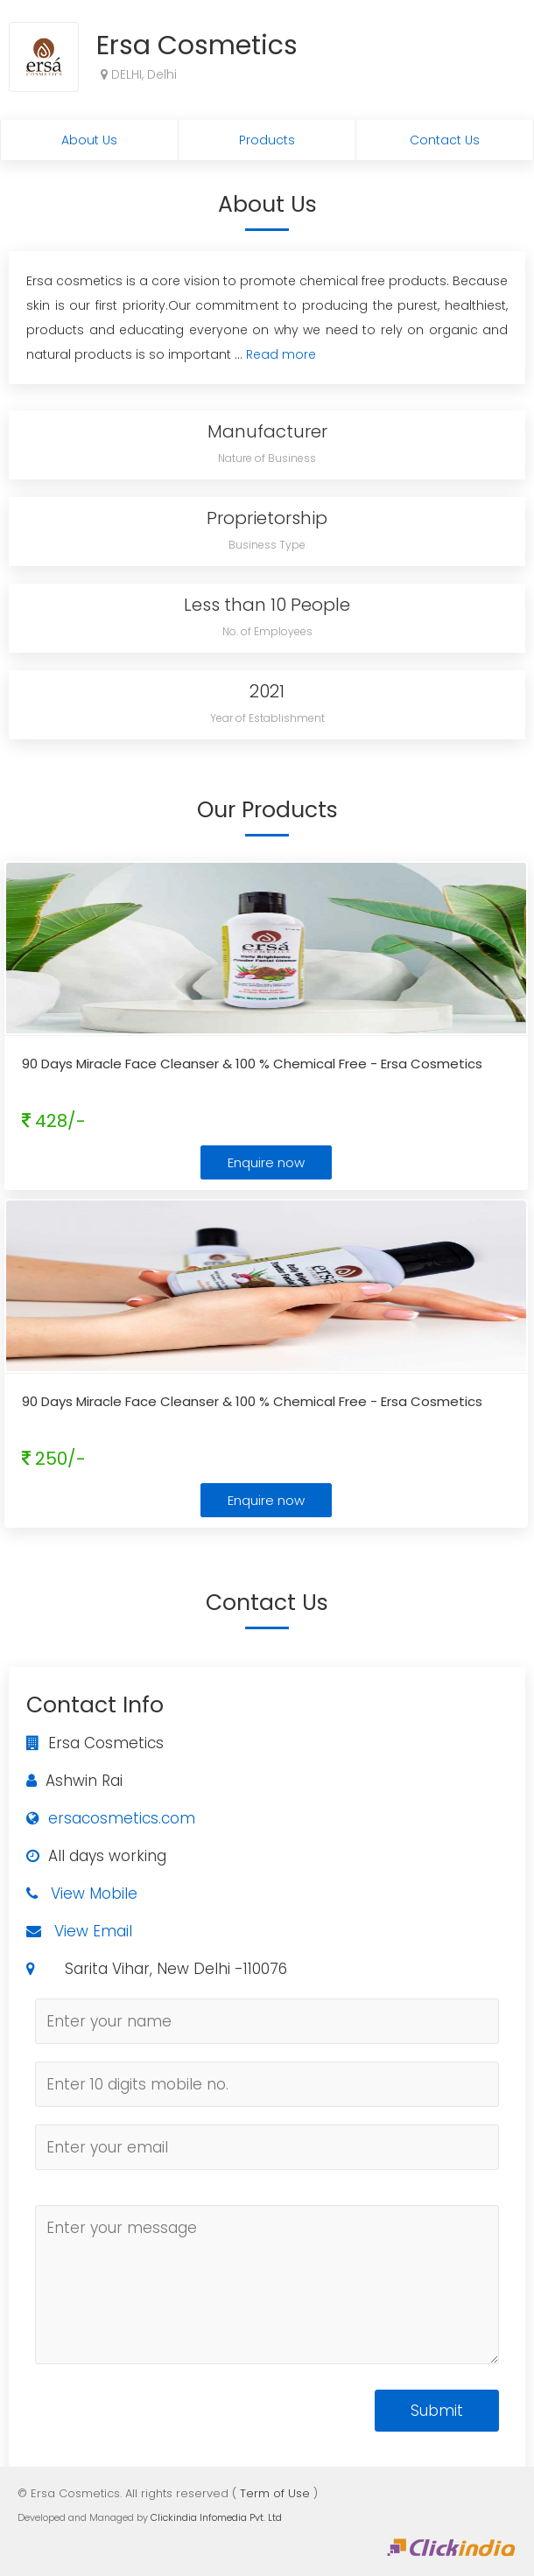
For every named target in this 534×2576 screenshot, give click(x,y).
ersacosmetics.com (121, 1818)
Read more (281, 354)
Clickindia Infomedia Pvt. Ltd (216, 2517)
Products (267, 140)
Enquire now (266, 1162)
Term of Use (275, 2493)
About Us (89, 140)
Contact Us (445, 140)
